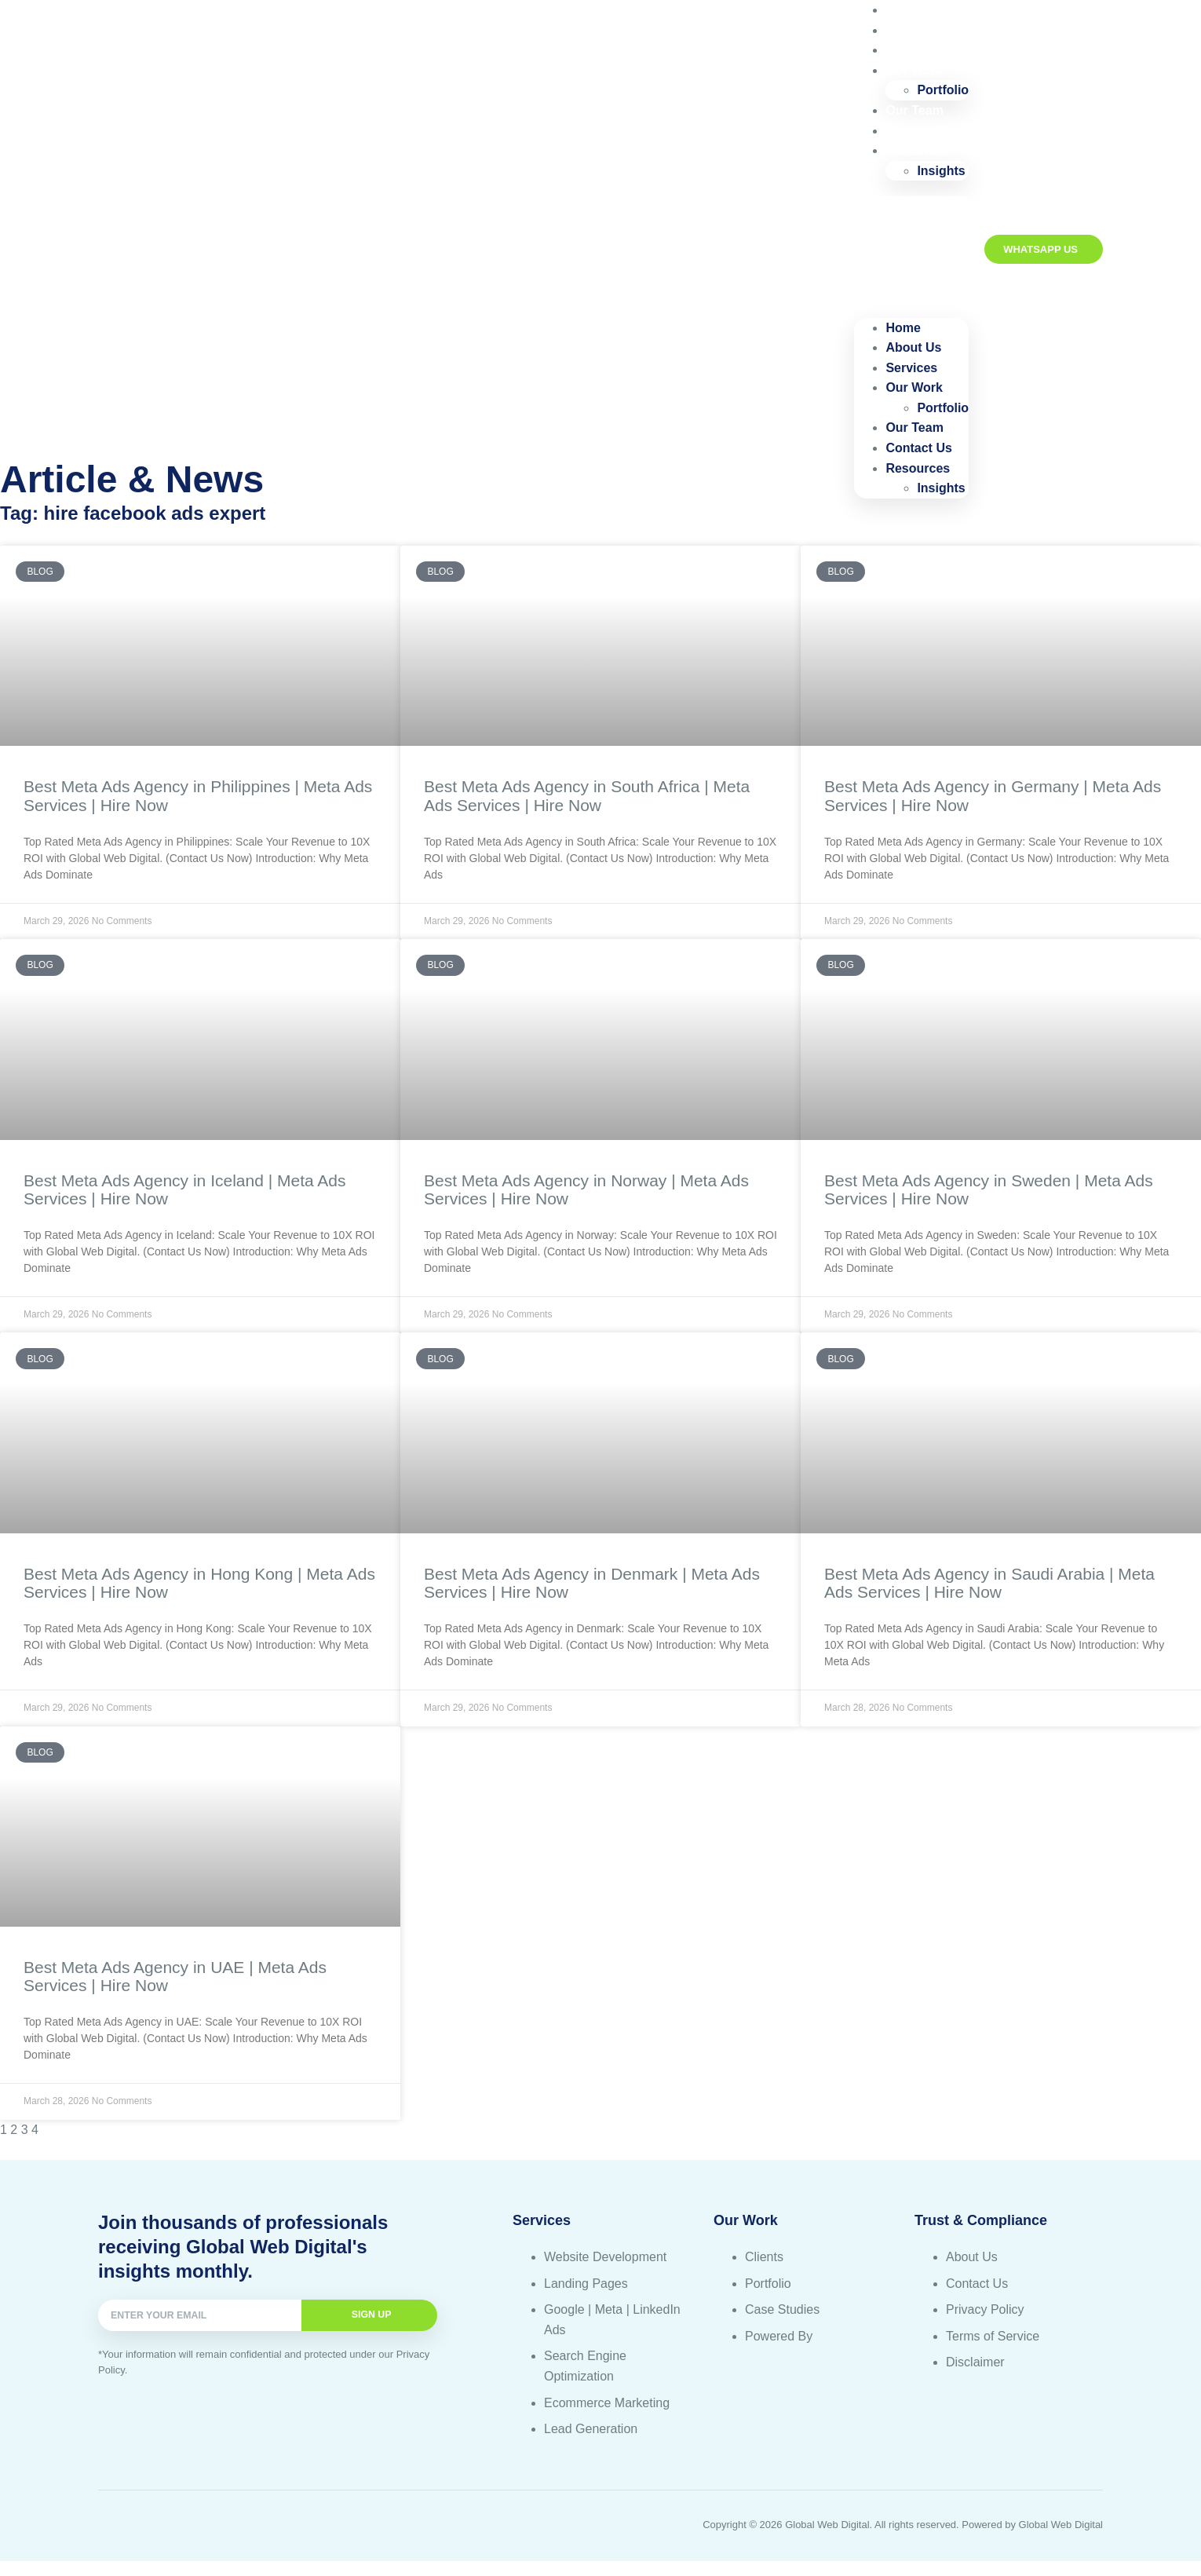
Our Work (914, 70)
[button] (911, 249)
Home (902, 327)
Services (911, 368)
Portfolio (943, 408)
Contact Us (918, 448)
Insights (941, 170)
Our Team (914, 427)
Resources (917, 150)
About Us (913, 347)
